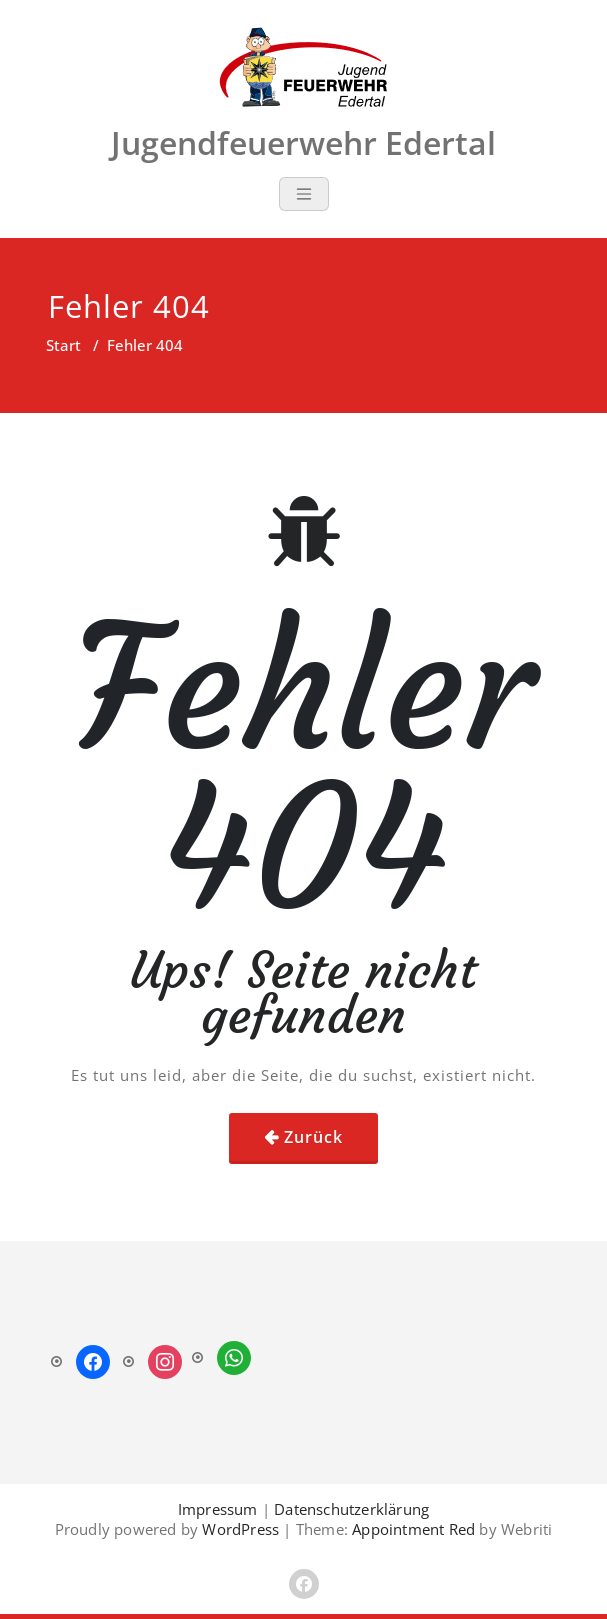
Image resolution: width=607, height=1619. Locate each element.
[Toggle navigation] (304, 194)
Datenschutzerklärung (351, 1509)
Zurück (313, 1137)
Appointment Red (411, 1529)
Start (63, 345)
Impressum (218, 1509)
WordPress (240, 1529)
